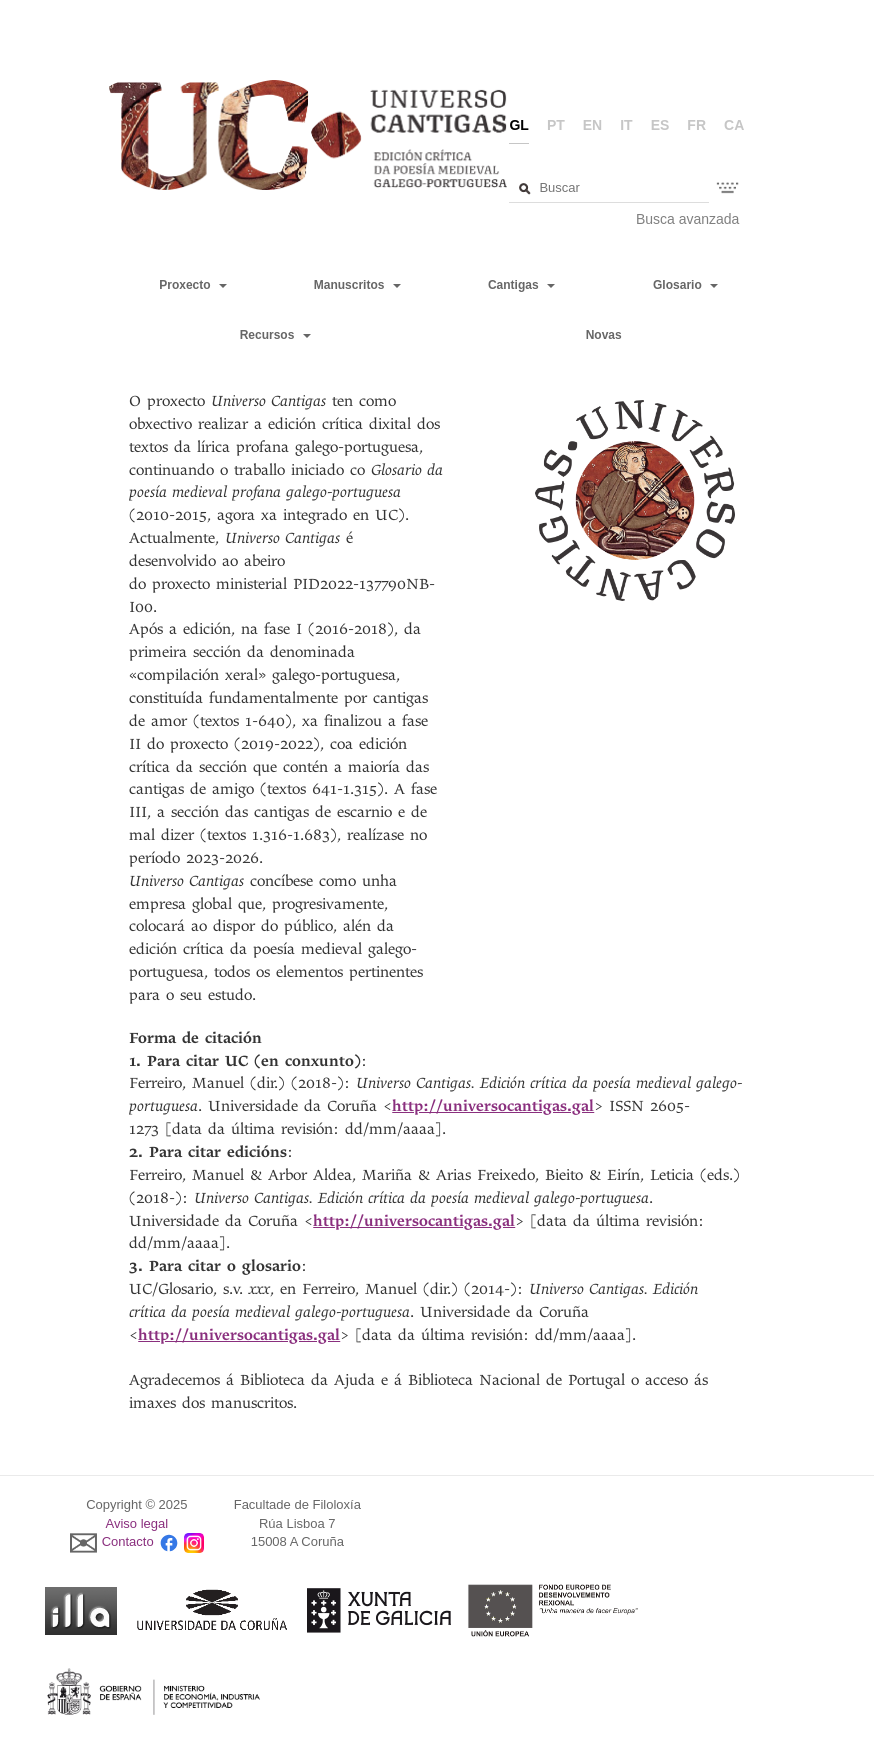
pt (556, 125)
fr (696, 125)
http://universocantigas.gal (493, 1106)
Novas (604, 335)
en (592, 125)
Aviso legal (137, 1523)
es (660, 125)
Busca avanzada (688, 219)
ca (734, 125)
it (626, 125)
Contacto (128, 1542)
